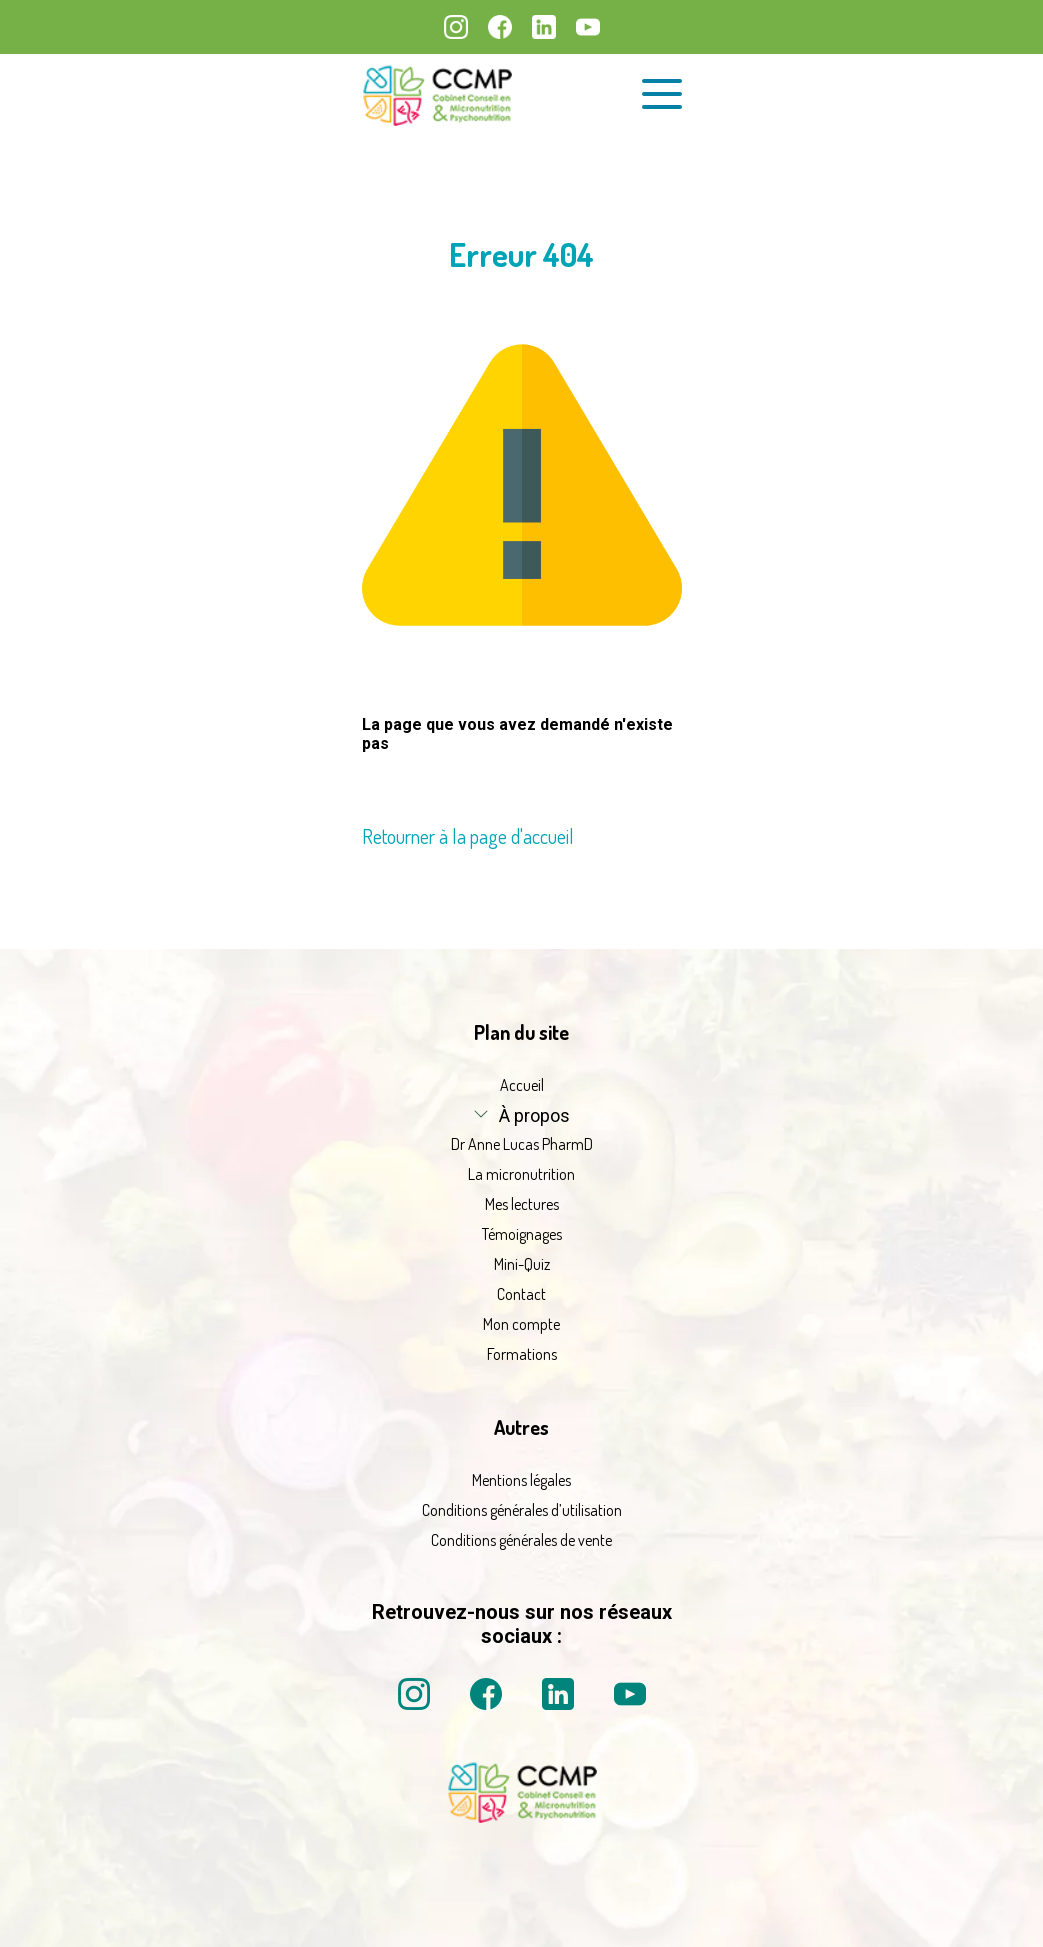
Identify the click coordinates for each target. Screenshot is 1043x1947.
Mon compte (521, 1324)
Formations (522, 1354)
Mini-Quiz (522, 1264)
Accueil (522, 1085)
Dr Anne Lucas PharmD (522, 1144)
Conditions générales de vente (521, 1540)
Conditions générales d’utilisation (522, 1510)
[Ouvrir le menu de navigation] (662, 94)
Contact (521, 1294)
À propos (534, 1115)
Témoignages (522, 1234)
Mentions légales (521, 1480)
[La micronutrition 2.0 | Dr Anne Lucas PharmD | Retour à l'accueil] (437, 94)
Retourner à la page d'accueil (468, 836)
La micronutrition (521, 1174)
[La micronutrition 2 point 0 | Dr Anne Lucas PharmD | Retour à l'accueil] (522, 1817)
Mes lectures (522, 1204)
